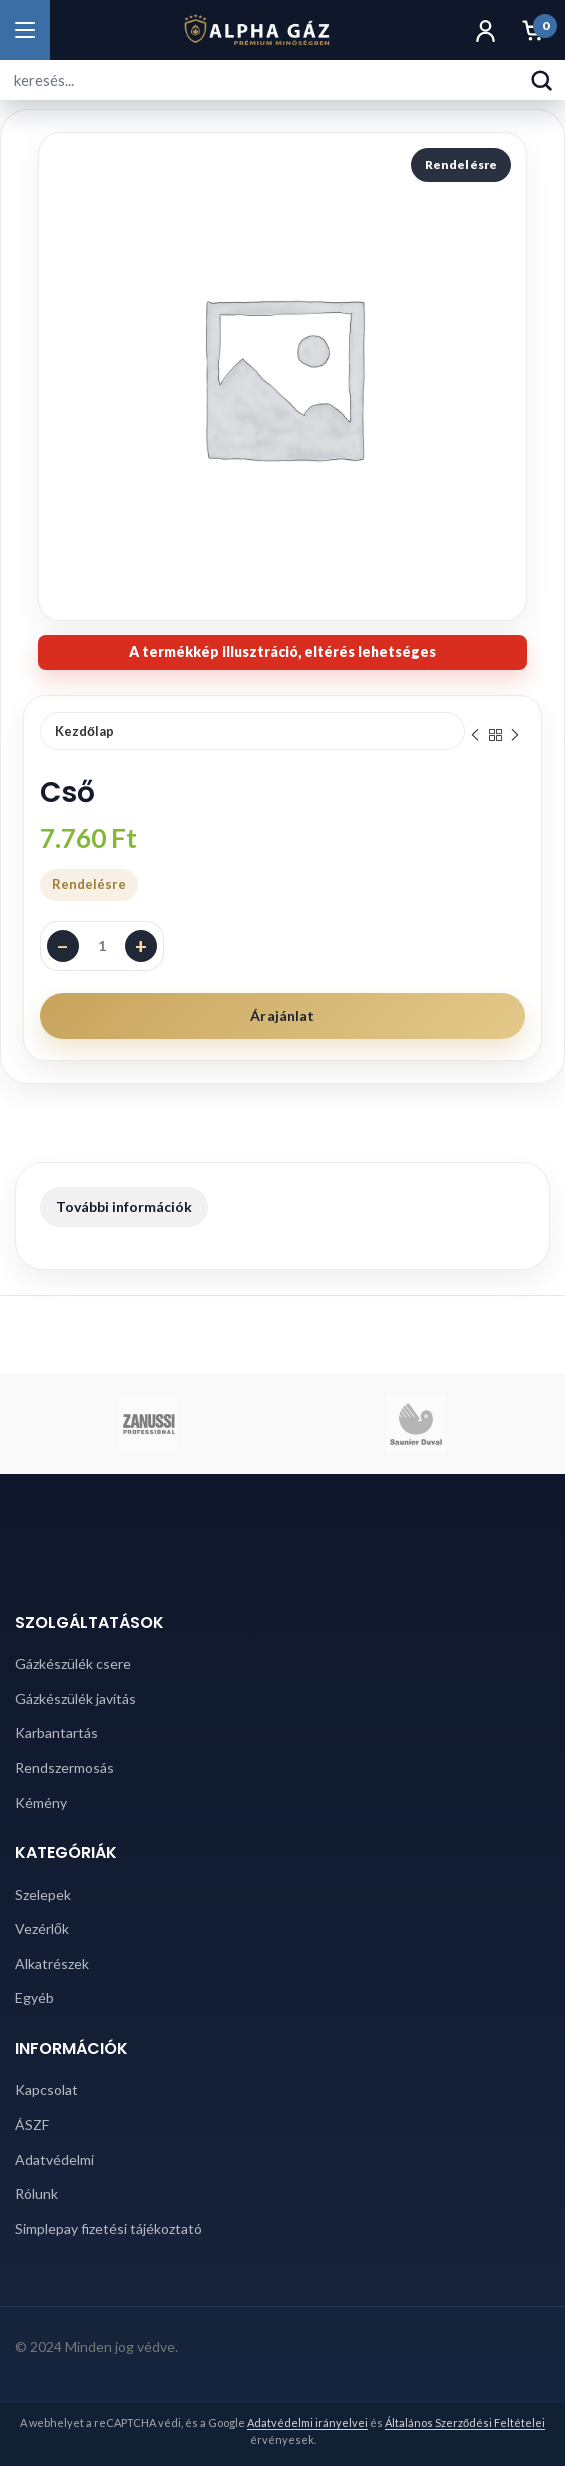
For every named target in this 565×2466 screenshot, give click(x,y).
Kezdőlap (84, 731)
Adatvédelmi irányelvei (307, 2422)
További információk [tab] (124, 1206)
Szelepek (43, 1894)
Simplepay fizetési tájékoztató (108, 2228)
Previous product (475, 735)
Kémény (41, 1802)
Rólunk (36, 2193)
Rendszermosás (64, 1767)
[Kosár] (533, 30)
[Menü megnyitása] (25, 30)
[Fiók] (485, 30)
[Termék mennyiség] (102, 946)
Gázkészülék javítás (75, 1698)
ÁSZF (32, 2124)
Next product (515, 735)
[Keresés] (541, 80)
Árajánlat (282, 1015)
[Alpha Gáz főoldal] (256, 30)
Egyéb (34, 1997)
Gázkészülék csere (73, 1663)
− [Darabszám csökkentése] (63, 946)
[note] (282, 652)
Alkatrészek (52, 1963)
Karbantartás (56, 1732)
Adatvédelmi (54, 2159)
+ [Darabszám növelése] (141, 946)
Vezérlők (42, 1928)
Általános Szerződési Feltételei (465, 2422)
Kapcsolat (46, 2089)
